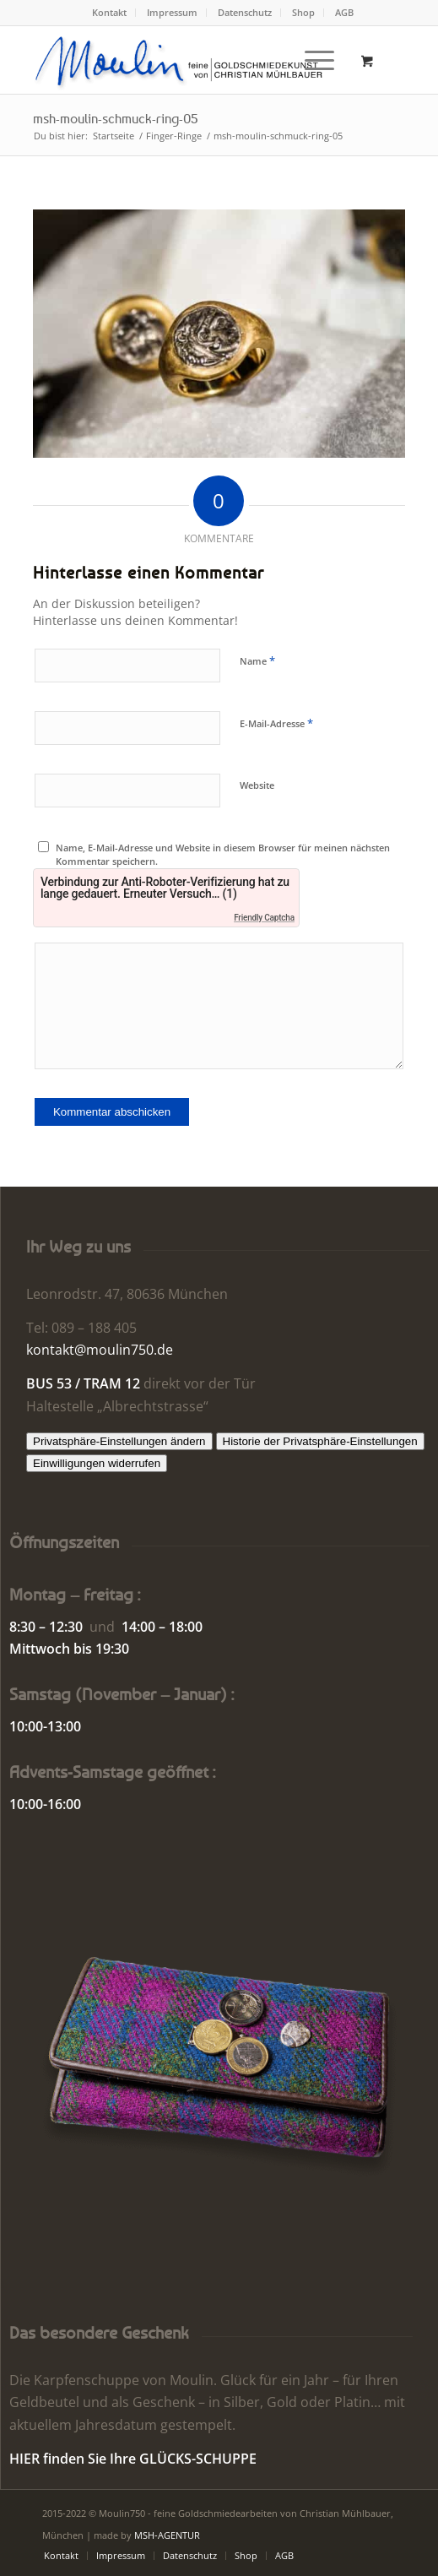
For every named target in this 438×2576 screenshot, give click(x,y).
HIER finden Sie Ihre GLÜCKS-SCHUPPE (133, 2458)
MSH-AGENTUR (167, 2535)
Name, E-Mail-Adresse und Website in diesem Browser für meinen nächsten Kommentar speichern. (223, 854)
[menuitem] (110, 12)
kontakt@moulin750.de (99, 1349)
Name (257, 660)
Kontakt (109, 12)
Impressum (172, 12)
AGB (344, 12)
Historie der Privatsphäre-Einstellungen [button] (320, 1441)
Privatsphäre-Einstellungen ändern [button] (119, 1441)
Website (257, 785)
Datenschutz (245, 12)
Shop (303, 12)
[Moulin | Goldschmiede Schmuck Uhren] (182, 60)
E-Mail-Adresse (276, 723)
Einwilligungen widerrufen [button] (96, 1463)
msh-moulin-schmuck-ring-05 (115, 118)
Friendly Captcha (264, 917)
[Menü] (311, 60)
